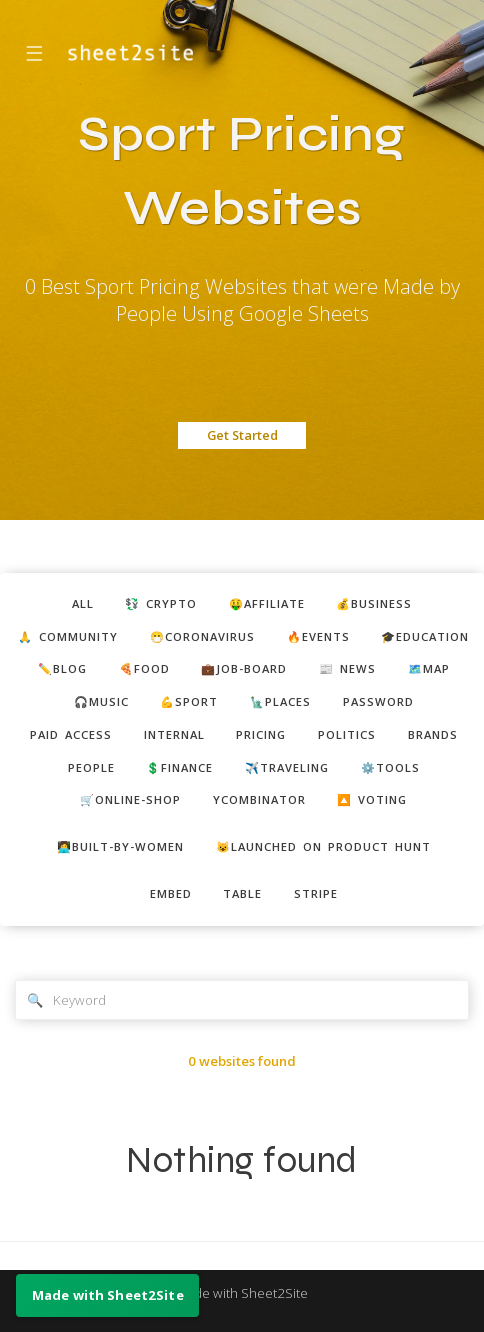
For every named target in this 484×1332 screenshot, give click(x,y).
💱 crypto (161, 603)
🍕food (144, 668)
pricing (261, 734)
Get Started (242, 435)
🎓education (425, 636)
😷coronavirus (202, 636)
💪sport (189, 701)
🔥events (318, 636)
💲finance (179, 767)
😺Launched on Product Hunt (323, 846)
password (378, 701)
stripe (316, 893)
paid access (71, 734)
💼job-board (244, 668)
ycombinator (259, 799)
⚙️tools (390, 767)
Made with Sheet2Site (242, 1293)
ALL (83, 603)
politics (347, 734)
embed (171, 893)
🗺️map (429, 668)
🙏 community (68, 636)
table (242, 893)
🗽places (280, 701)
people (91, 767)
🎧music (101, 701)
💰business (374, 603)
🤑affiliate (267, 603)
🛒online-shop (130, 799)
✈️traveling (287, 767)
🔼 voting (372, 799)
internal (174, 734)
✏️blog (62, 668)
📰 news (347, 668)
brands (433, 734)
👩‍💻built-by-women (120, 846)
